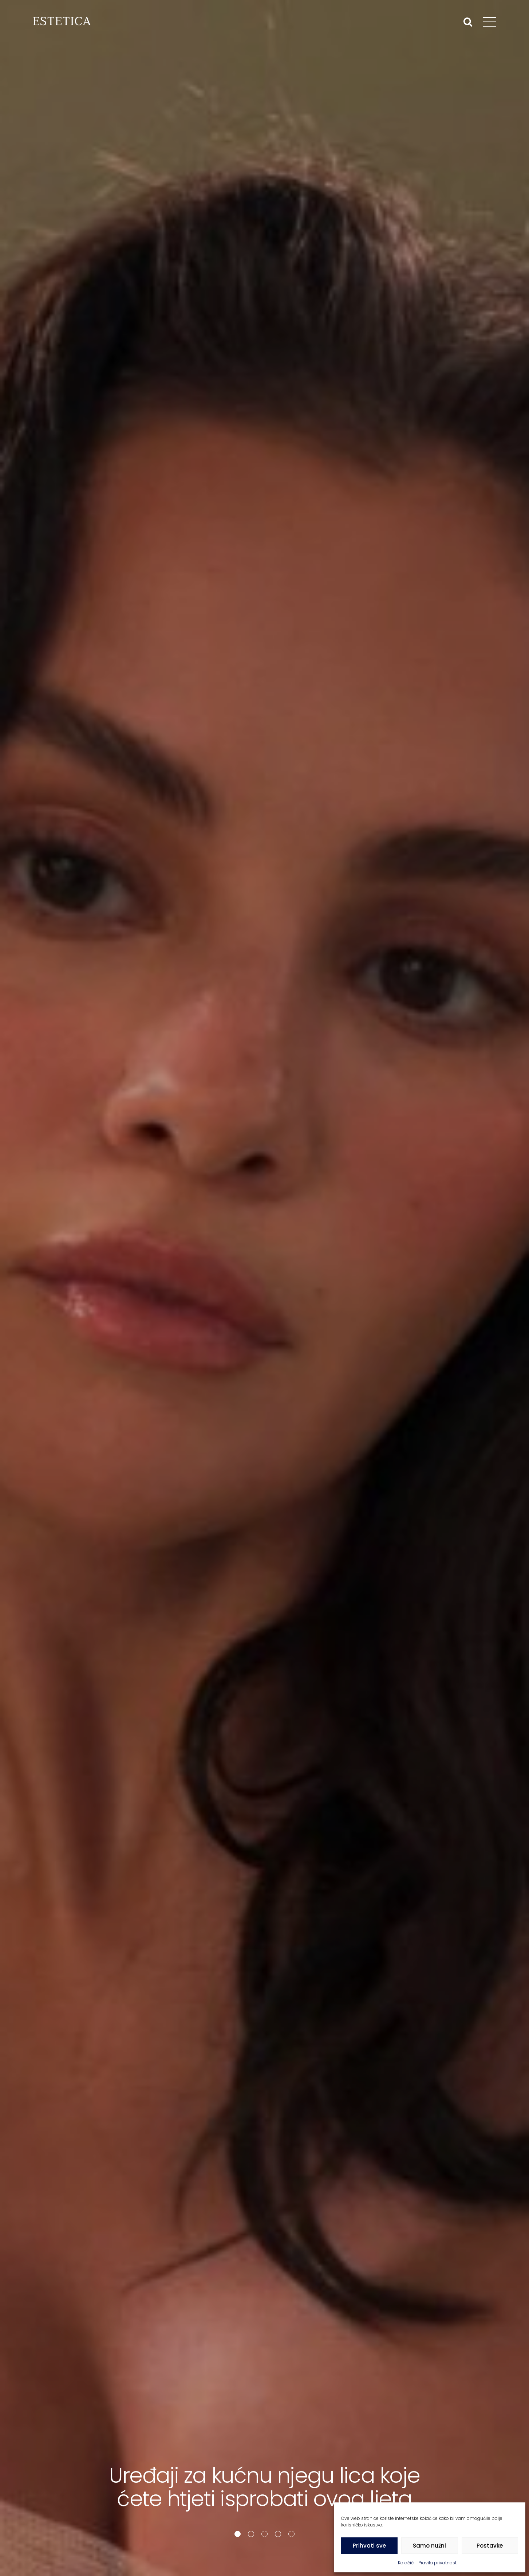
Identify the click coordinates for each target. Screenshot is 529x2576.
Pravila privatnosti (438, 2563)
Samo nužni (429, 2545)
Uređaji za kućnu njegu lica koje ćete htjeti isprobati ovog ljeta (264, 2487)
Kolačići (406, 2563)
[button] (237, 2534)
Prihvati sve (369, 2545)
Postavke (490, 2545)
